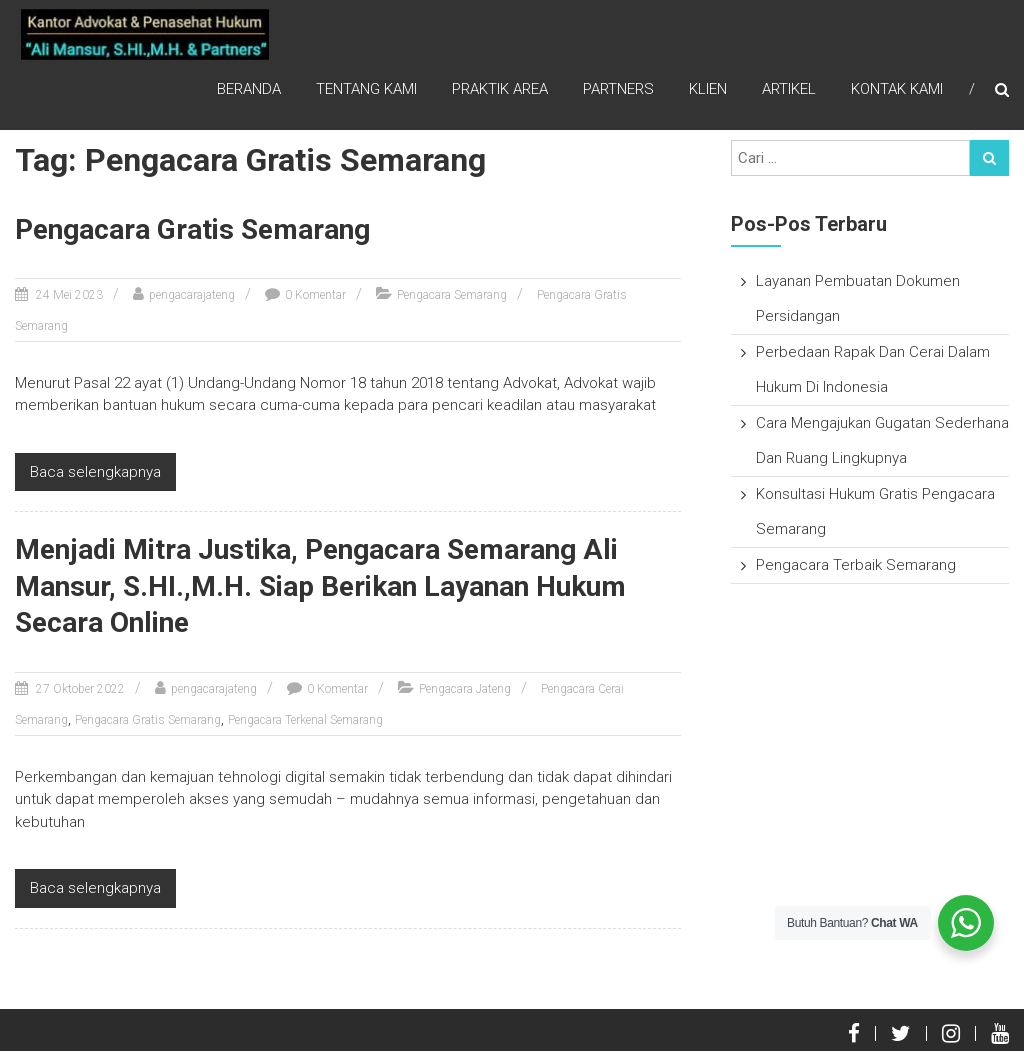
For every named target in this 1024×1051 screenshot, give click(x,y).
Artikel (789, 90)
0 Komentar (315, 295)
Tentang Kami (366, 90)
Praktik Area (500, 90)
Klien (708, 90)
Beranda (249, 90)
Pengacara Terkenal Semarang (305, 720)
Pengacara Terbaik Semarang (856, 565)
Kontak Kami (897, 90)
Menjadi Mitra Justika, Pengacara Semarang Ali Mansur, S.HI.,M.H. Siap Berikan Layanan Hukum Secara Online (320, 586)
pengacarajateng (192, 295)
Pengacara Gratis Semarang (192, 229)
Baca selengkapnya (95, 472)
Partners (618, 90)
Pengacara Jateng (465, 689)
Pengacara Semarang (452, 295)
